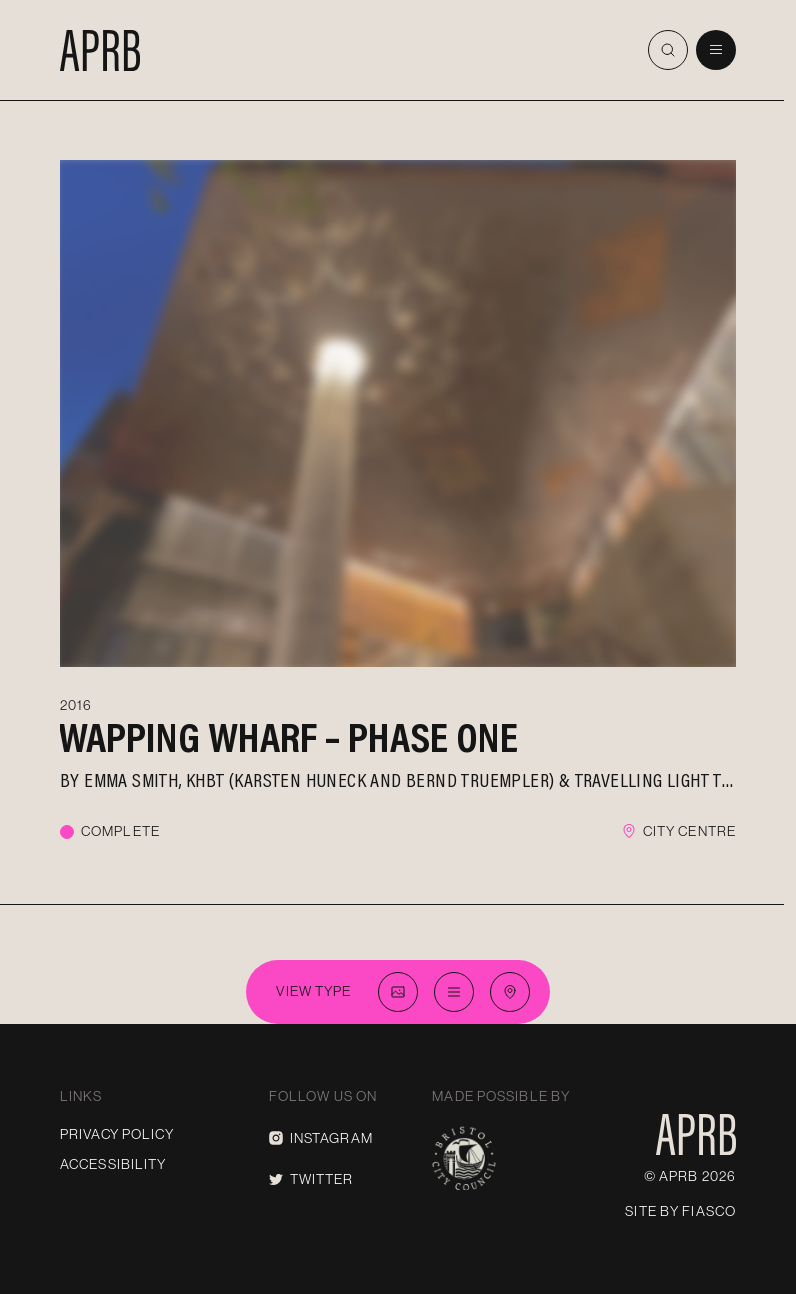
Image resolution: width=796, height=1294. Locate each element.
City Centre (689, 831)
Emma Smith (131, 779)
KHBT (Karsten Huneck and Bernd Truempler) (370, 779)
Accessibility (113, 1164)
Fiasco (709, 1211)
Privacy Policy (117, 1134)
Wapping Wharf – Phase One (288, 737)
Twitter (311, 1179)
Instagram (321, 1138)
